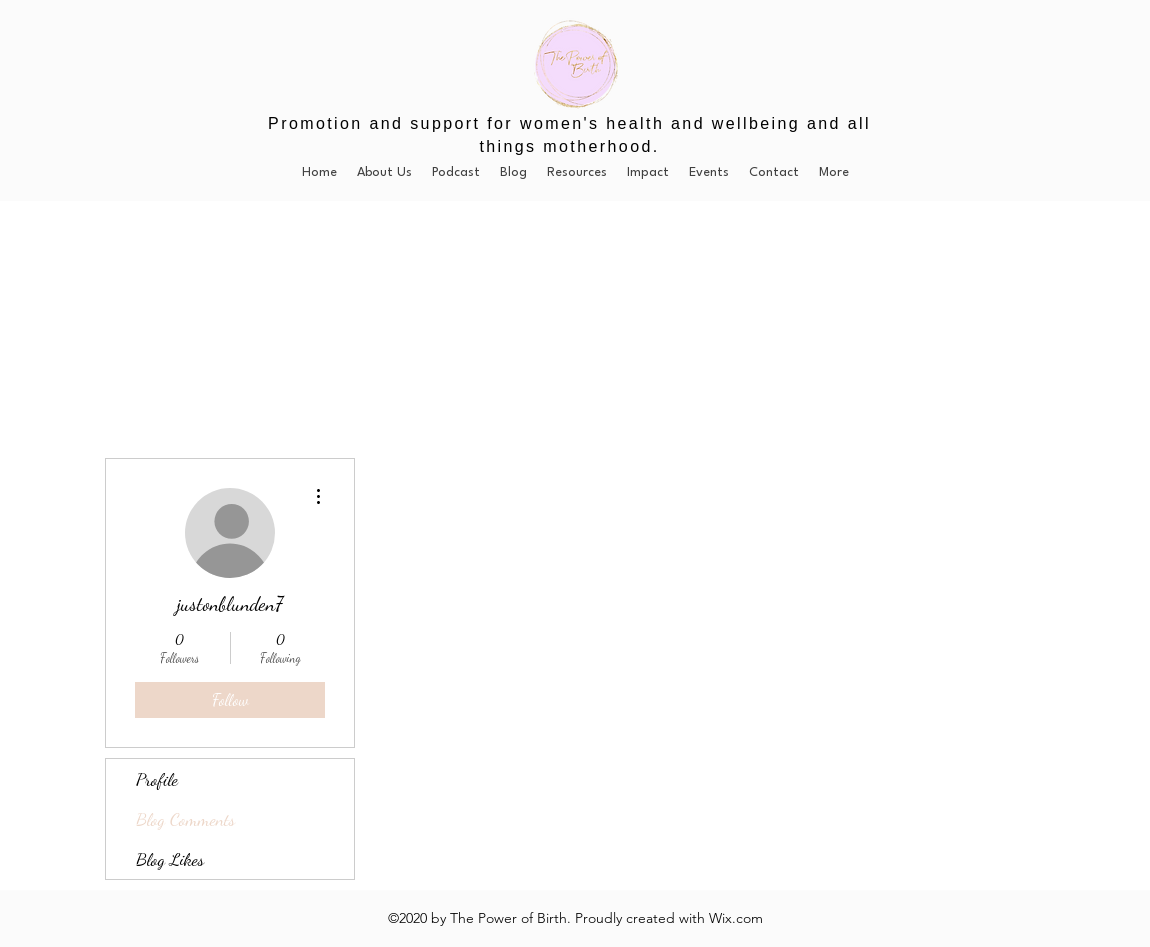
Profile (157, 779)
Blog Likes (170, 859)
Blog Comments (185, 819)
